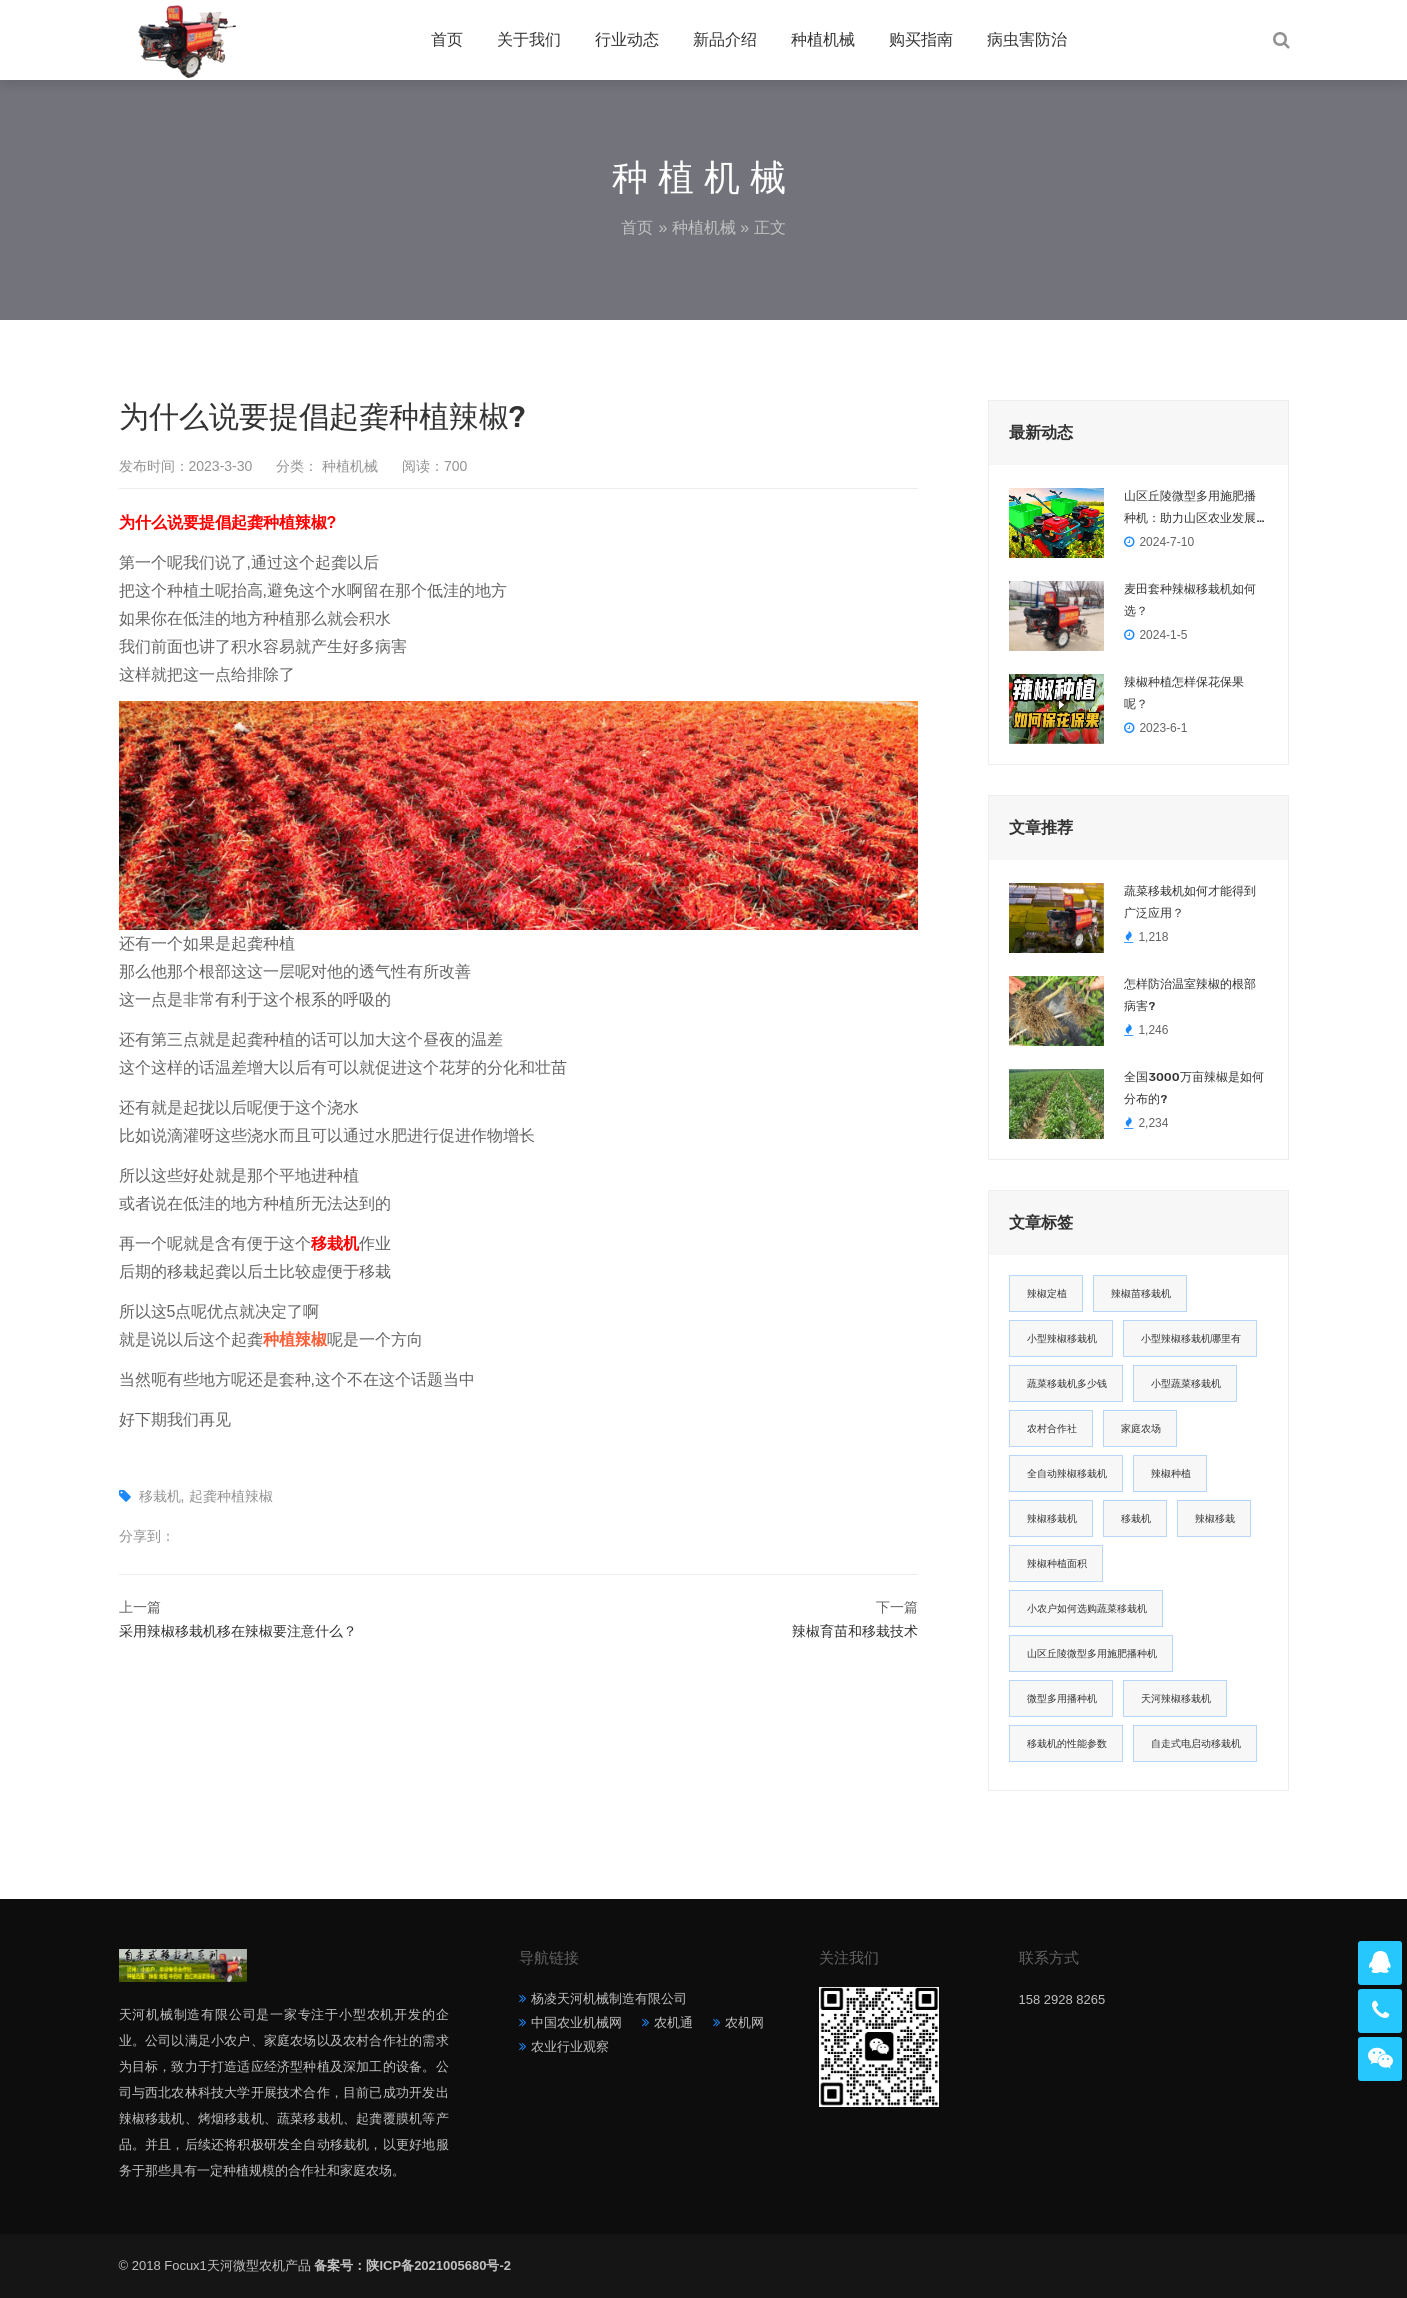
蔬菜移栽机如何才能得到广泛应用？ (1190, 902)
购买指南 (921, 39)
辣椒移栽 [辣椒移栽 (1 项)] (1215, 1518)
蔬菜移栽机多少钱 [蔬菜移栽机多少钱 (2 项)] (1067, 1383)
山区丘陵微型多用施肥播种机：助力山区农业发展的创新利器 (1190, 509)
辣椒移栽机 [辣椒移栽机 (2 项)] (1052, 1518)
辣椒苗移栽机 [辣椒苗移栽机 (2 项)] (1141, 1293)
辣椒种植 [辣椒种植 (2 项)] (1171, 1473)
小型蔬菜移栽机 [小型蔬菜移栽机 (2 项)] (1186, 1383)
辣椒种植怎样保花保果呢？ (1184, 693)
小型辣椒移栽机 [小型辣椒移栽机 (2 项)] (1062, 1338)
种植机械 (823, 39)
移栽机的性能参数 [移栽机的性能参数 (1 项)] (1067, 1743)
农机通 (673, 2022)
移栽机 (160, 1496)
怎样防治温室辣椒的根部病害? (1190, 995)
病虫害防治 (1027, 39)
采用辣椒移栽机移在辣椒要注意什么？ (238, 1631)
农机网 (744, 2022)
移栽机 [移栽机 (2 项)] (1136, 1518)
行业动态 (627, 39)
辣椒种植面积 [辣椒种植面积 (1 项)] (1057, 1563)
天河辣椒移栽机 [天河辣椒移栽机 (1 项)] (1176, 1698)
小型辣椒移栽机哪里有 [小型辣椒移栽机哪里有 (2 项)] (1191, 1338)
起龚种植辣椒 (231, 1496)
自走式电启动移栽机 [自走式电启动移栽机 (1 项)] (1196, 1743)
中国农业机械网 (576, 2022)
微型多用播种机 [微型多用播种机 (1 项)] (1062, 1698)
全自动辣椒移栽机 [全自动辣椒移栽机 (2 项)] (1067, 1473)
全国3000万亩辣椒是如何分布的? (1193, 1088)
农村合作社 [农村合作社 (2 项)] (1052, 1428)
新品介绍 (725, 39)
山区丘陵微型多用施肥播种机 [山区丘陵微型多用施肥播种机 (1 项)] (1092, 1653)
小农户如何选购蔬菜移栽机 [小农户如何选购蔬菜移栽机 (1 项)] (1087, 1608)
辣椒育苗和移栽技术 (855, 1631)
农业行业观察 (570, 2046)
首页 (447, 39)
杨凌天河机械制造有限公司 (609, 1998)
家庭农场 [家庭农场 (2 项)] (1141, 1428)
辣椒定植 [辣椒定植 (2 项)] (1047, 1293)
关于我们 (529, 39)
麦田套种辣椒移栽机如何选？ (1190, 600)
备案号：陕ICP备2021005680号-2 (412, 2265)
